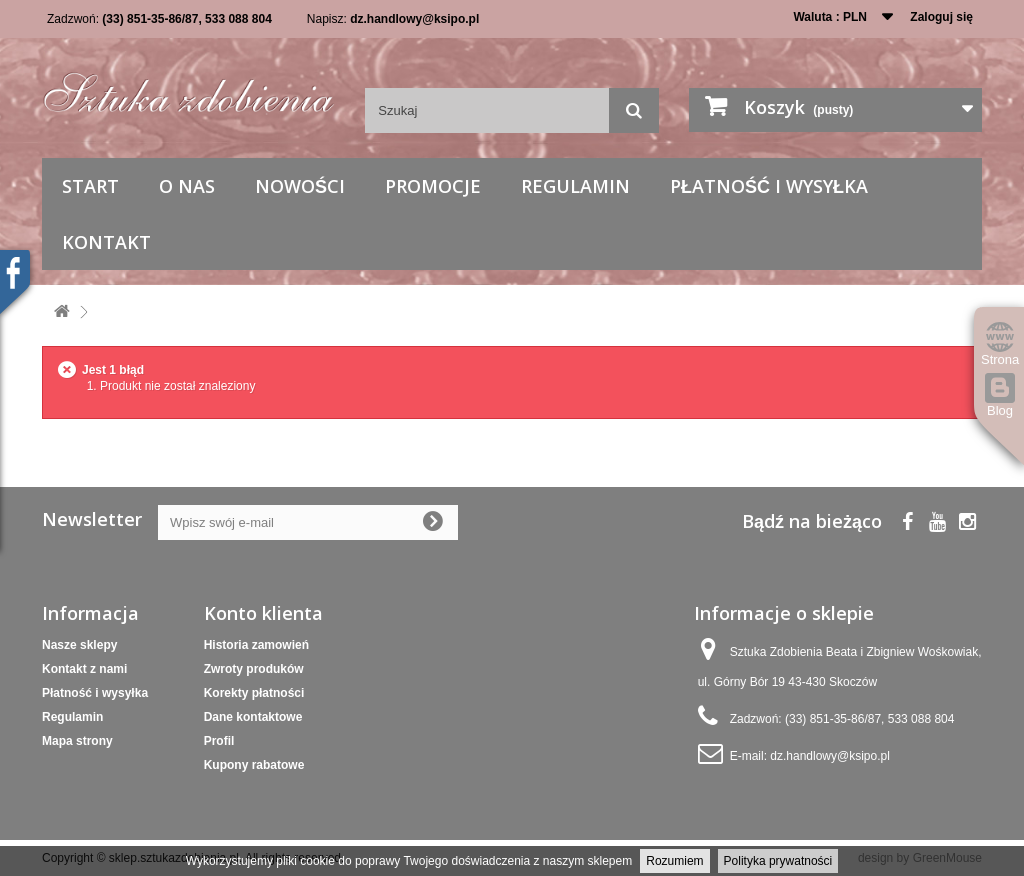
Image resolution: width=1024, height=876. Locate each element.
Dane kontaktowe (253, 717)
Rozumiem (674, 861)
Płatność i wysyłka (769, 186)
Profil (219, 741)
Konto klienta (263, 613)
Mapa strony (77, 741)
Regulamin (575, 186)
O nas (187, 186)
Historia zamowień (256, 645)
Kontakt (106, 242)
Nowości (300, 186)
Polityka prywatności (778, 861)
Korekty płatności (254, 693)
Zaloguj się (941, 17)
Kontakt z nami (84, 669)
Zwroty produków (254, 669)
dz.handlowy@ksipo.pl (414, 19)
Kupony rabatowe (254, 765)
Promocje (433, 186)
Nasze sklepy (79, 645)
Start (90, 186)
